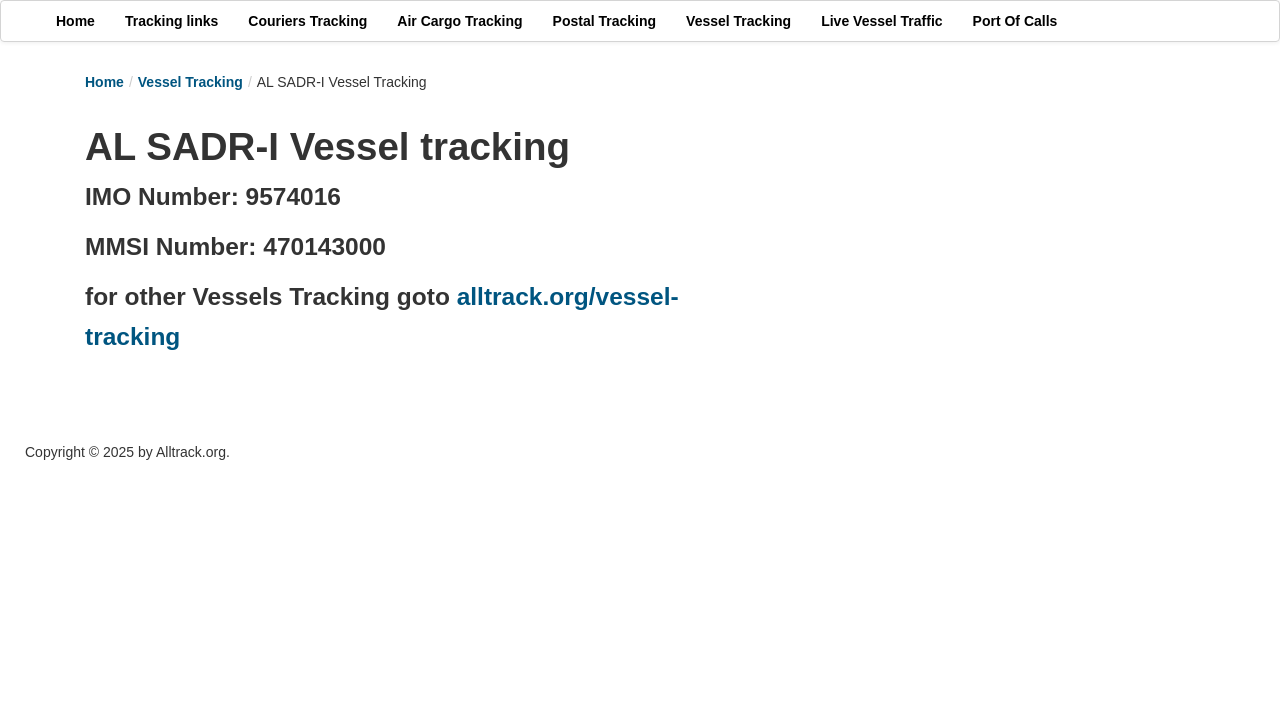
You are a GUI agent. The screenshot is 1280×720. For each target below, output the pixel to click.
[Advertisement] (970, 257)
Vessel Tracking (190, 82)
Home (104, 82)
